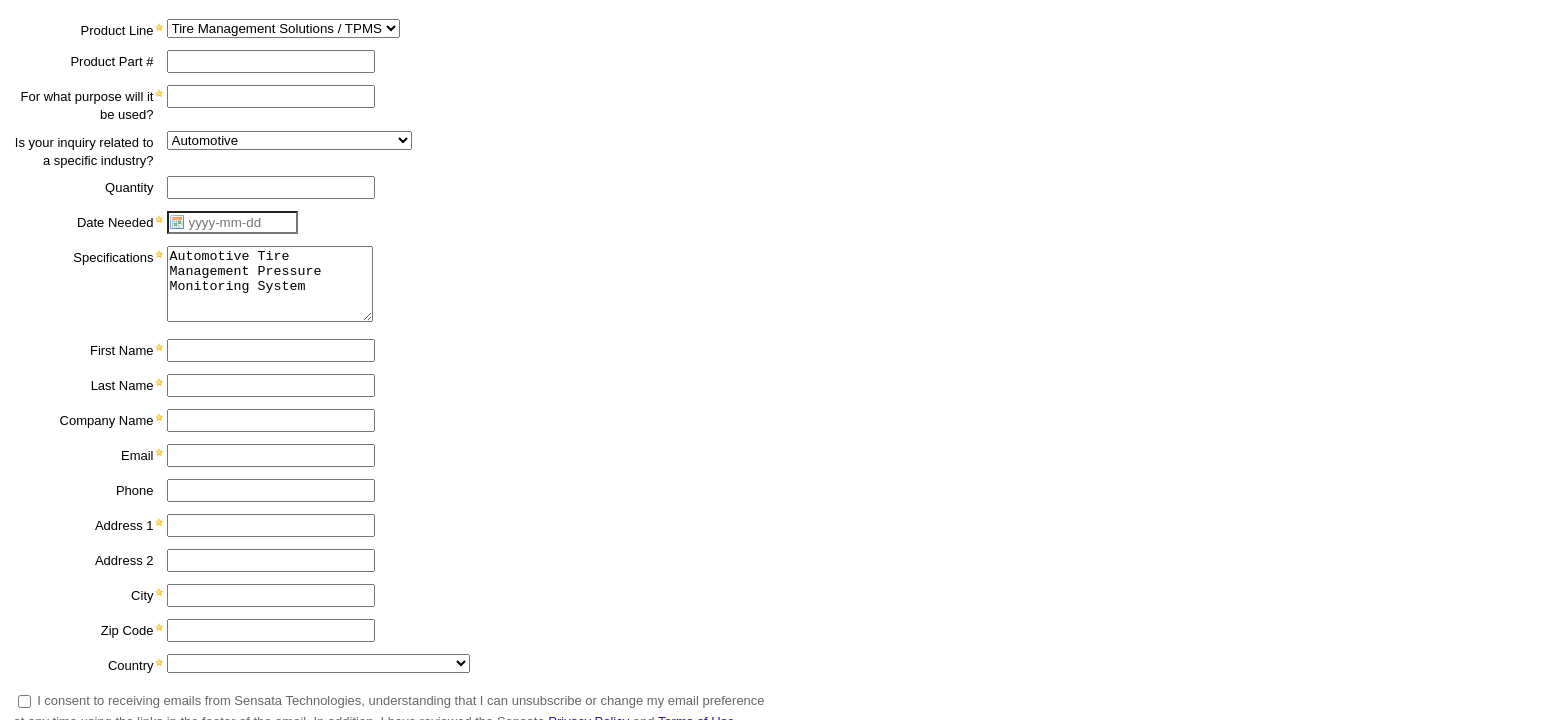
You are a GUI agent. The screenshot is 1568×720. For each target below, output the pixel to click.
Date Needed (115, 222)
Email (137, 455)
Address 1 (124, 525)
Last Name (122, 385)
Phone (135, 490)
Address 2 (124, 560)
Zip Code (127, 630)
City (142, 595)
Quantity (129, 187)
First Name (122, 350)
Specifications (113, 257)
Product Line (117, 30)
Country (131, 665)
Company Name (107, 420)
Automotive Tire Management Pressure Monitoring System (270, 284)
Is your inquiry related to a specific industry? (84, 151)
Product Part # (111, 61)
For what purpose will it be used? (87, 105)
